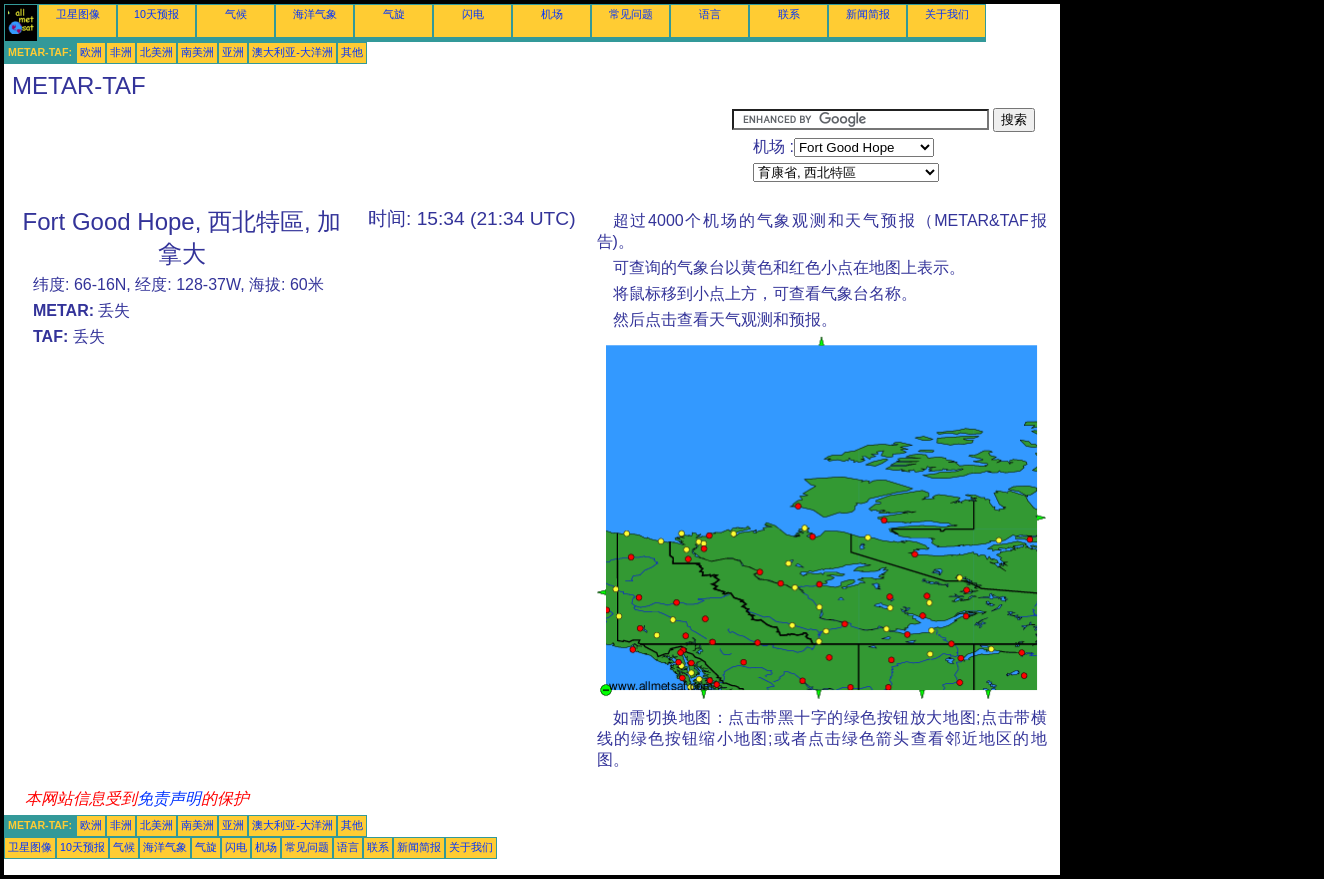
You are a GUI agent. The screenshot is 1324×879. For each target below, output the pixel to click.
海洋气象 (315, 14)
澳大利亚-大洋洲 (292, 52)
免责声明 (169, 798)
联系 (789, 14)
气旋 (394, 14)
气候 (236, 14)
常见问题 (631, 14)
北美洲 (156, 52)
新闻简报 (868, 14)
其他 (352, 52)
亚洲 (233, 52)
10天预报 (156, 14)
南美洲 (197, 52)
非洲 (121, 52)
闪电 (473, 14)
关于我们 (947, 14)
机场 (552, 14)
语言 (710, 14)
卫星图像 (78, 14)
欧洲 (91, 52)
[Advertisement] (368, 153)
